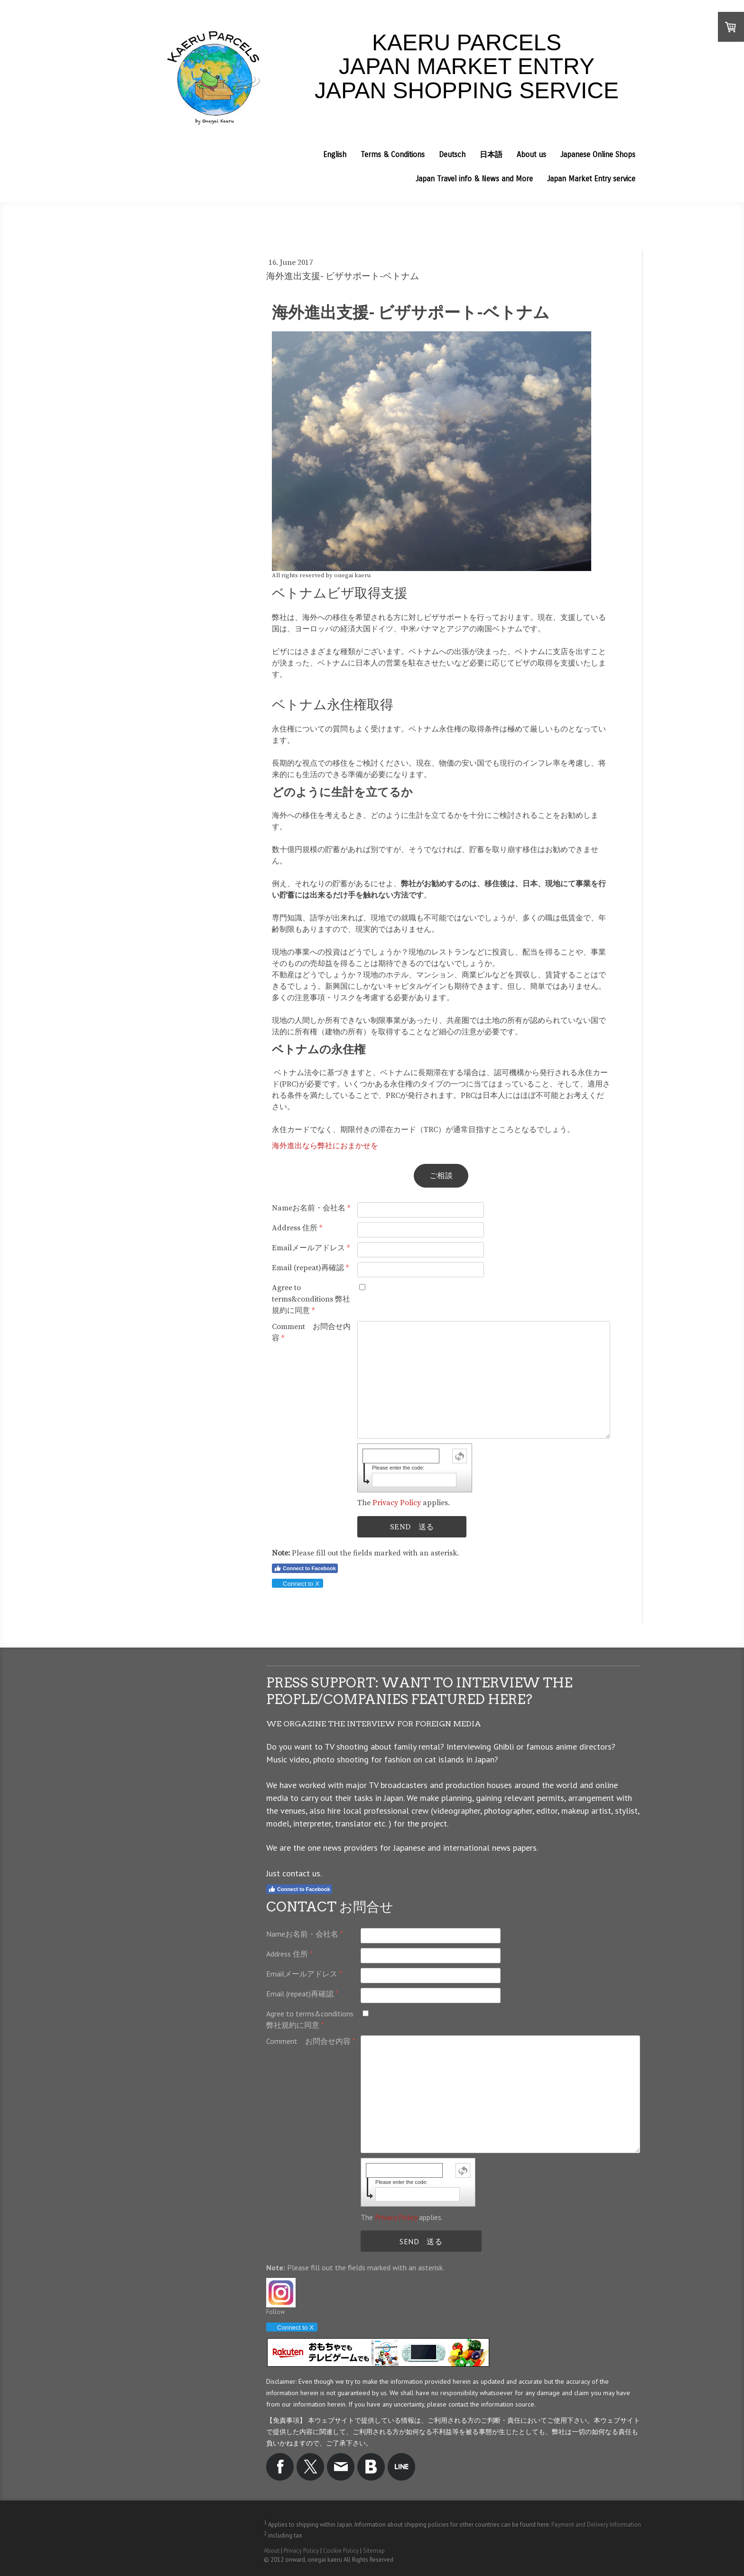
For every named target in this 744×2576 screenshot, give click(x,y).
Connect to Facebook (305, 1568)
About (271, 2551)
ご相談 (441, 1175)
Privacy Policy (396, 1503)
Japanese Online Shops (597, 154)
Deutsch (452, 154)
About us (531, 154)
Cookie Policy (341, 2551)
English (334, 154)
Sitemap (374, 2551)
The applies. (403, 1503)
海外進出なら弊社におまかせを (325, 1146)
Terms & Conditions (393, 154)
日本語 (491, 154)
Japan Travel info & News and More (474, 178)
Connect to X (297, 1583)
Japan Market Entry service (591, 178)
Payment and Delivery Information (596, 2524)
